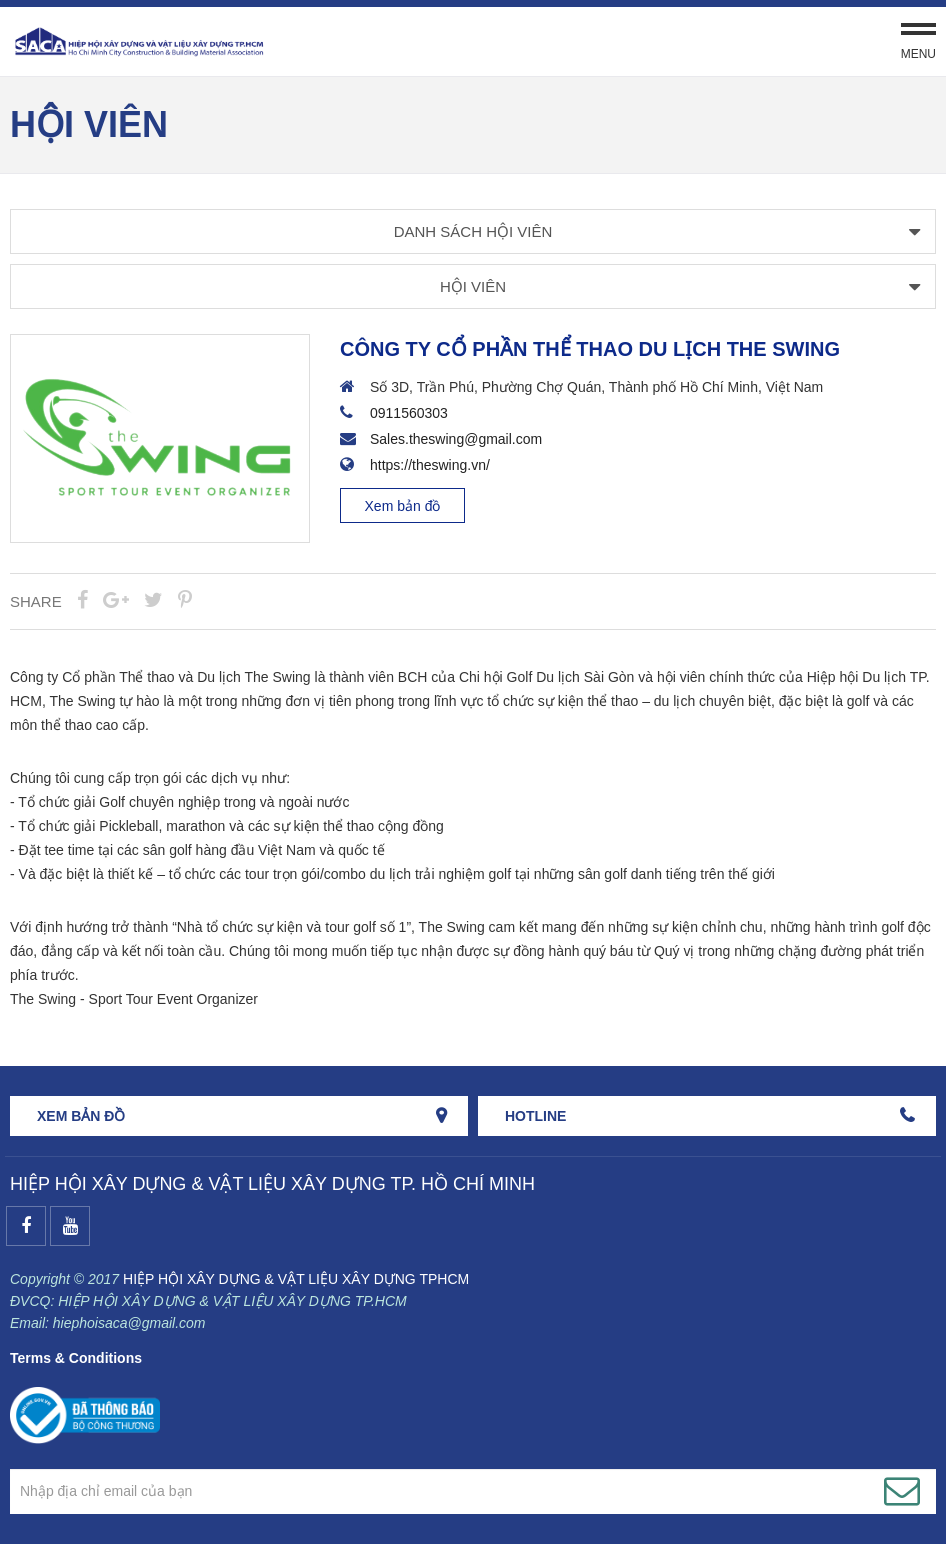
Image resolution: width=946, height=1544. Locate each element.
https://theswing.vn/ (430, 465)
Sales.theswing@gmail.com (456, 439)
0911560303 (409, 413)
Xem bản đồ (403, 506)
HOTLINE (535, 1116)
